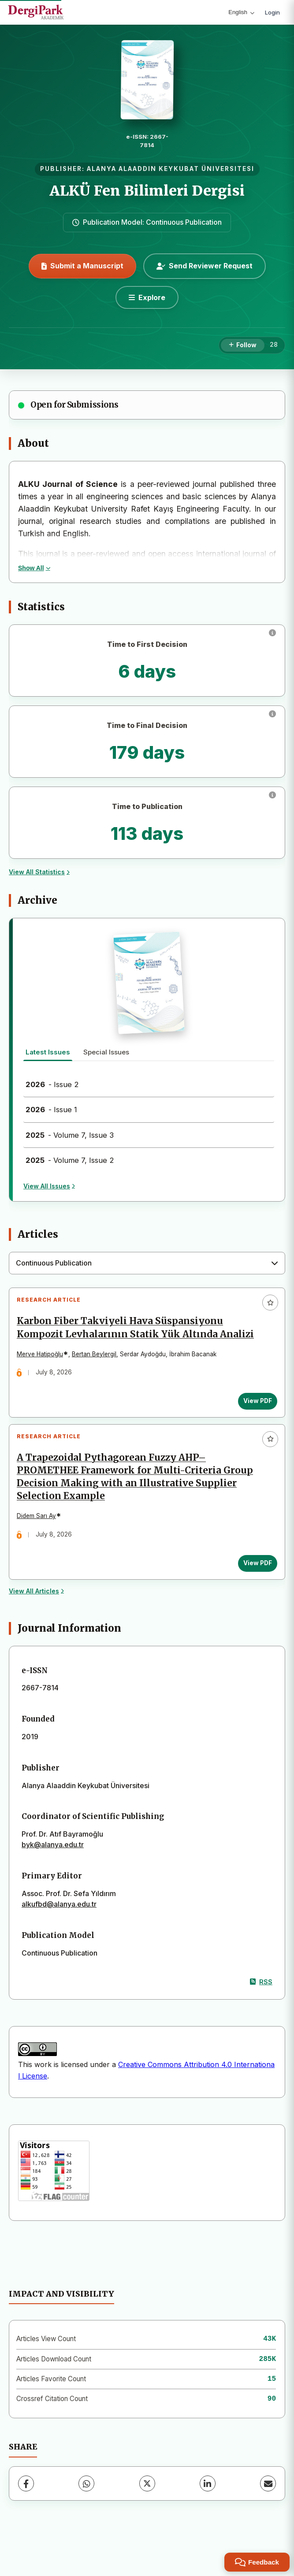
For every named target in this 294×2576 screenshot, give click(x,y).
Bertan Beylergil (97, 1370)
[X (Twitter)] (147, 2510)
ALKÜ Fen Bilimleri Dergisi (147, 191)
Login (272, 12)
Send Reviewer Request (204, 265)
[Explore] (147, 297)
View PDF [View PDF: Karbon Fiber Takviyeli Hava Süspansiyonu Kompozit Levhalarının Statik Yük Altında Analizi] (254, 1417)
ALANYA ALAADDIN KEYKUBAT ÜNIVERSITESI (170, 168)
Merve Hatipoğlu (43, 1370)
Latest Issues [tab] (48, 1052)
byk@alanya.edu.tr (53, 1871)
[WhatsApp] (86, 2510)
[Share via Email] (268, 2510)
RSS (261, 2008)
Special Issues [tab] (106, 1052)
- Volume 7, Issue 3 (70, 1135)
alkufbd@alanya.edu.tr (59, 1930)
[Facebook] (26, 2510)
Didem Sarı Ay (40, 1539)
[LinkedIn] (208, 2510)
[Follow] (242, 345)
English (241, 12)
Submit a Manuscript (82, 265)
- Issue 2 (52, 1084)
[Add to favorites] (270, 1302)
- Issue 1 (51, 1109)
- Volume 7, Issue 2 (70, 1160)
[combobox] (147, 1263)
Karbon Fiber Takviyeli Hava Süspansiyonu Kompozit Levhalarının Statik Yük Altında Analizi (123, 1337)
